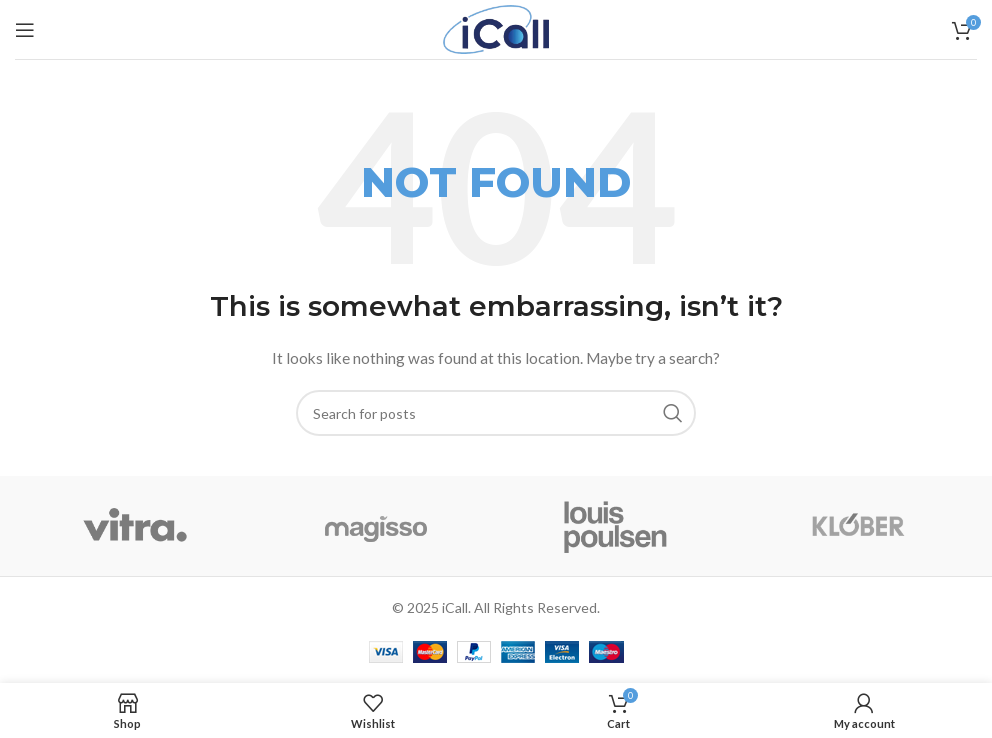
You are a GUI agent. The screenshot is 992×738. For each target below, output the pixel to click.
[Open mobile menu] (25, 30)
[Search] (496, 413)
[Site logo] (496, 27)
